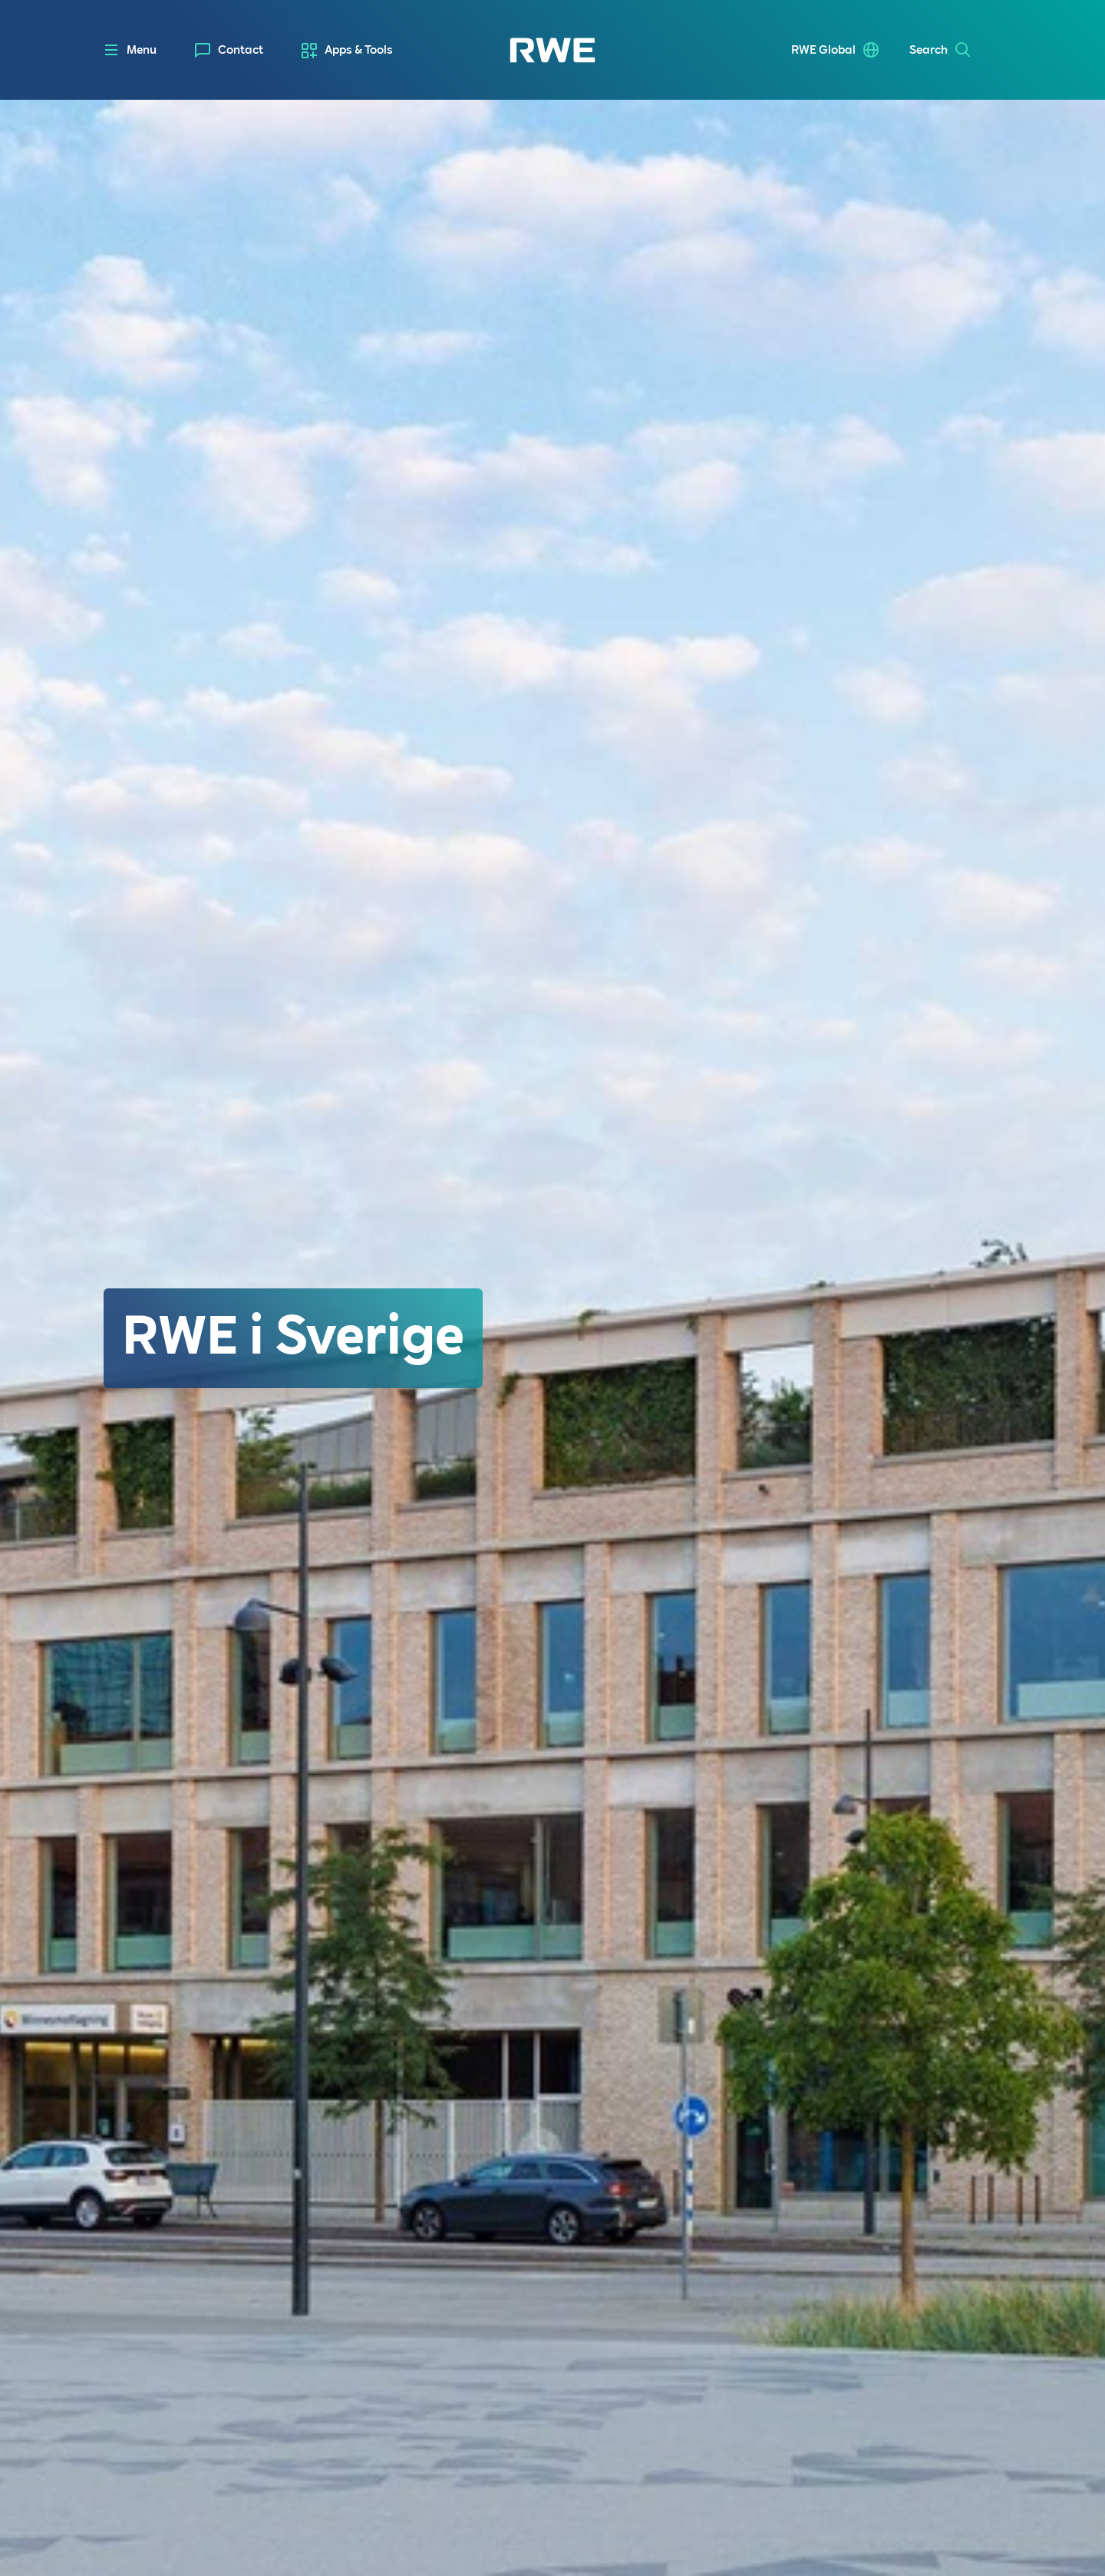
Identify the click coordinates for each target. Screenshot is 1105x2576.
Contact (240, 50)
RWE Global (823, 50)
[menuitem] (229, 50)
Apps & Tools (359, 50)
